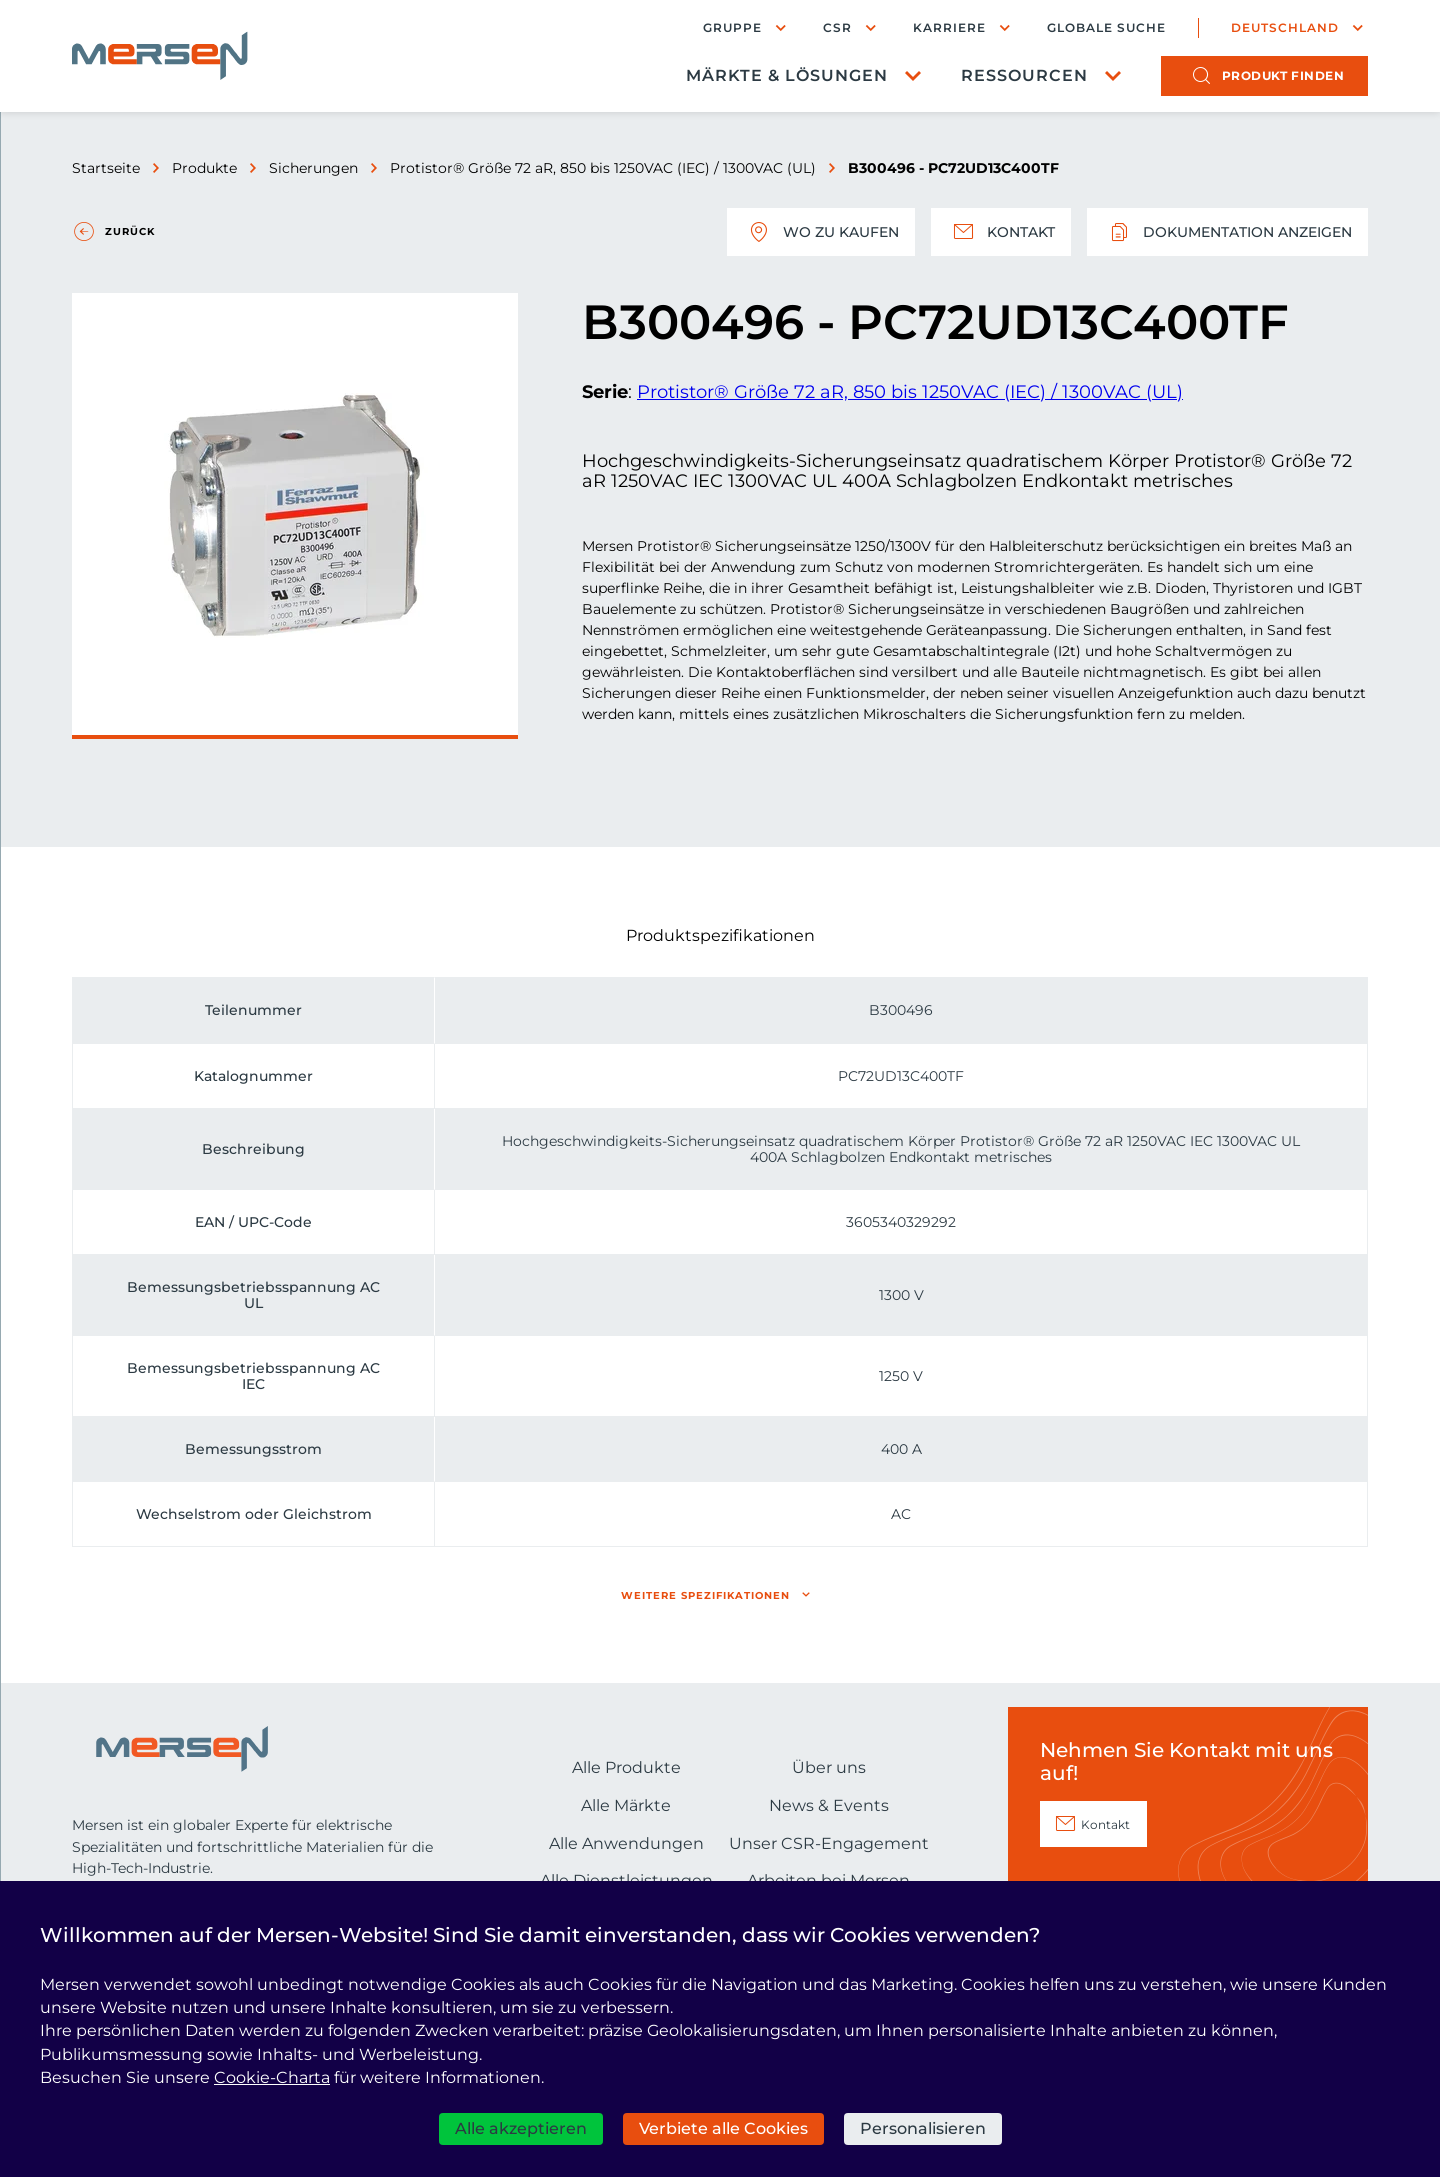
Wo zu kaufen (821, 232)
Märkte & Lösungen (787, 75)
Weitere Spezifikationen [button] (705, 1595)
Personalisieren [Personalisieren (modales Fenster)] (923, 2128)
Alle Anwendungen (626, 1843)
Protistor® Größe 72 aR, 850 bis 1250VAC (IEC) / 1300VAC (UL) (603, 168)
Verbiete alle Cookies (723, 2128)
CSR (837, 27)
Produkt (1283, 75)
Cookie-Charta (272, 2077)
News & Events (829, 1805)
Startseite (106, 168)
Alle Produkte (626, 1767)
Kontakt (1001, 232)
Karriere (949, 27)
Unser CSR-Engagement (829, 1843)
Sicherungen (313, 168)
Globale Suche (1106, 28)
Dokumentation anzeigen (1227, 232)
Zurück (130, 231)
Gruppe (732, 27)
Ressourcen (1024, 75)
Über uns (829, 1767)
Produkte (204, 168)
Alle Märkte (626, 1805)
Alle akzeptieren (521, 2128)
